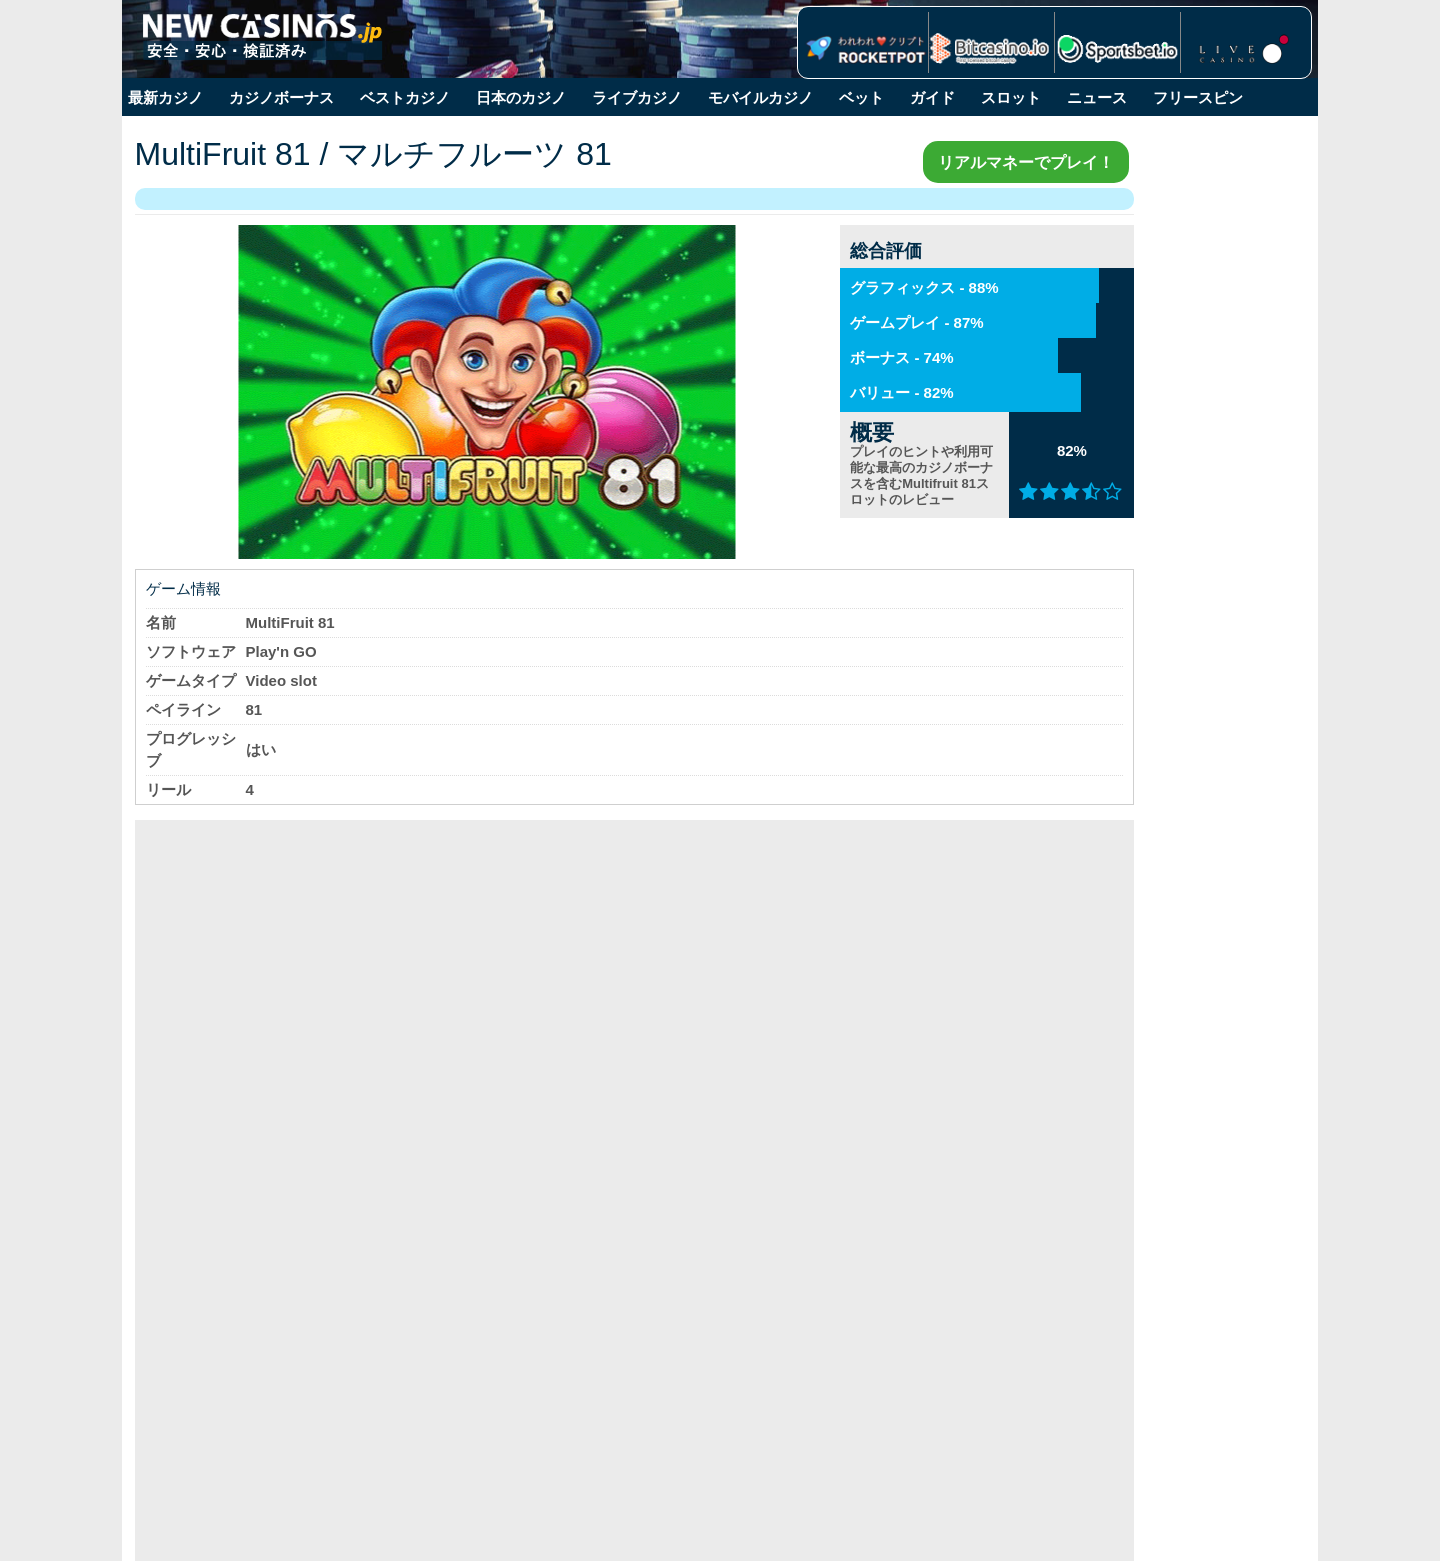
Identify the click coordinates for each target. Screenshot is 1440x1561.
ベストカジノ (405, 97)
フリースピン (1198, 97)
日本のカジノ (521, 97)
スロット (1011, 97)
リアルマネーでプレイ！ (912, 162)
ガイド (932, 97)
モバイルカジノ (760, 97)
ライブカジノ (637, 97)
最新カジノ (165, 97)
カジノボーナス (281, 97)
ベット (861, 97)
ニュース (1097, 97)
